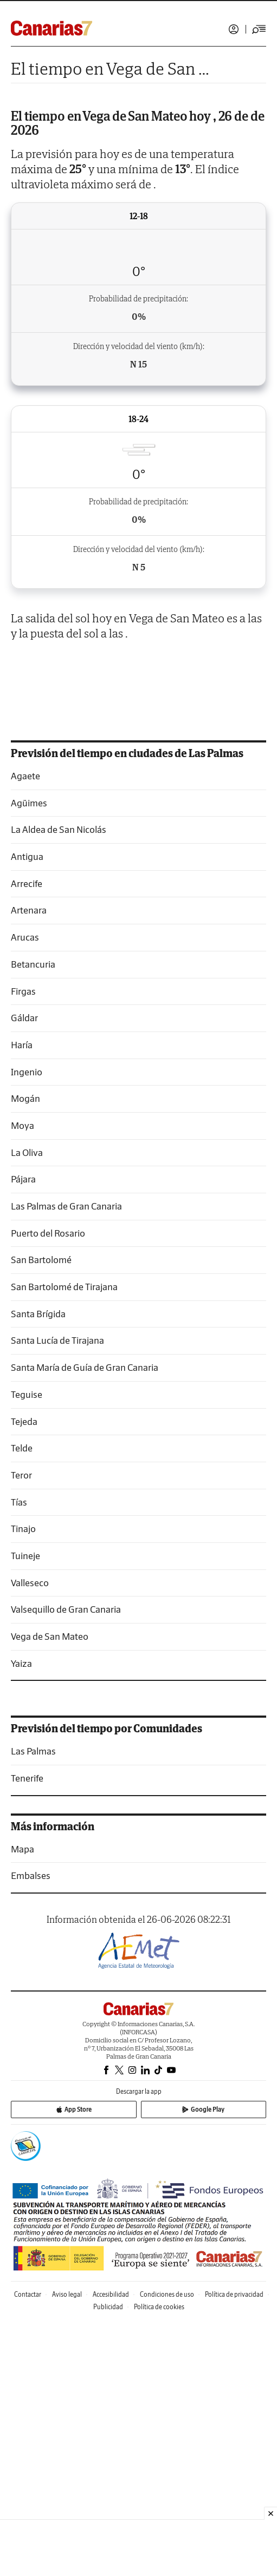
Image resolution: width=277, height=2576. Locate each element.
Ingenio (26, 1326)
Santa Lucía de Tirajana (57, 1594)
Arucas (25, 1191)
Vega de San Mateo (49, 1890)
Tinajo (23, 1783)
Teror (21, 1729)
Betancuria (33, 1218)
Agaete (25, 1030)
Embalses (30, 2130)
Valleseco (30, 1837)
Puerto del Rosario (48, 1487)
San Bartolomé (41, 1514)
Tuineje (25, 1810)
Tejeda (24, 1676)
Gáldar (24, 1272)
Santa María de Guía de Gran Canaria (84, 1621)
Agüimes (29, 1057)
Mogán (25, 1352)
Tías (19, 1756)
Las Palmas (33, 2005)
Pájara (23, 1433)
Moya (22, 1380)
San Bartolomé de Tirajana (64, 1541)
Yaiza (21, 1917)
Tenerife (27, 2032)
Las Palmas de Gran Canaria (66, 1460)
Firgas (23, 1245)
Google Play (203, 2364)
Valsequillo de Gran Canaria (66, 1863)
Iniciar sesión (233, 29)
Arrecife (26, 1138)
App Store (74, 2364)
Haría (22, 1299)
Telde (22, 1702)
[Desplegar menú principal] (259, 29)
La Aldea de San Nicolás (58, 1083)
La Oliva (27, 1407)
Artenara (29, 1164)
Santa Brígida (38, 1568)
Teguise (26, 1648)
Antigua (27, 1111)
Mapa (22, 2103)
